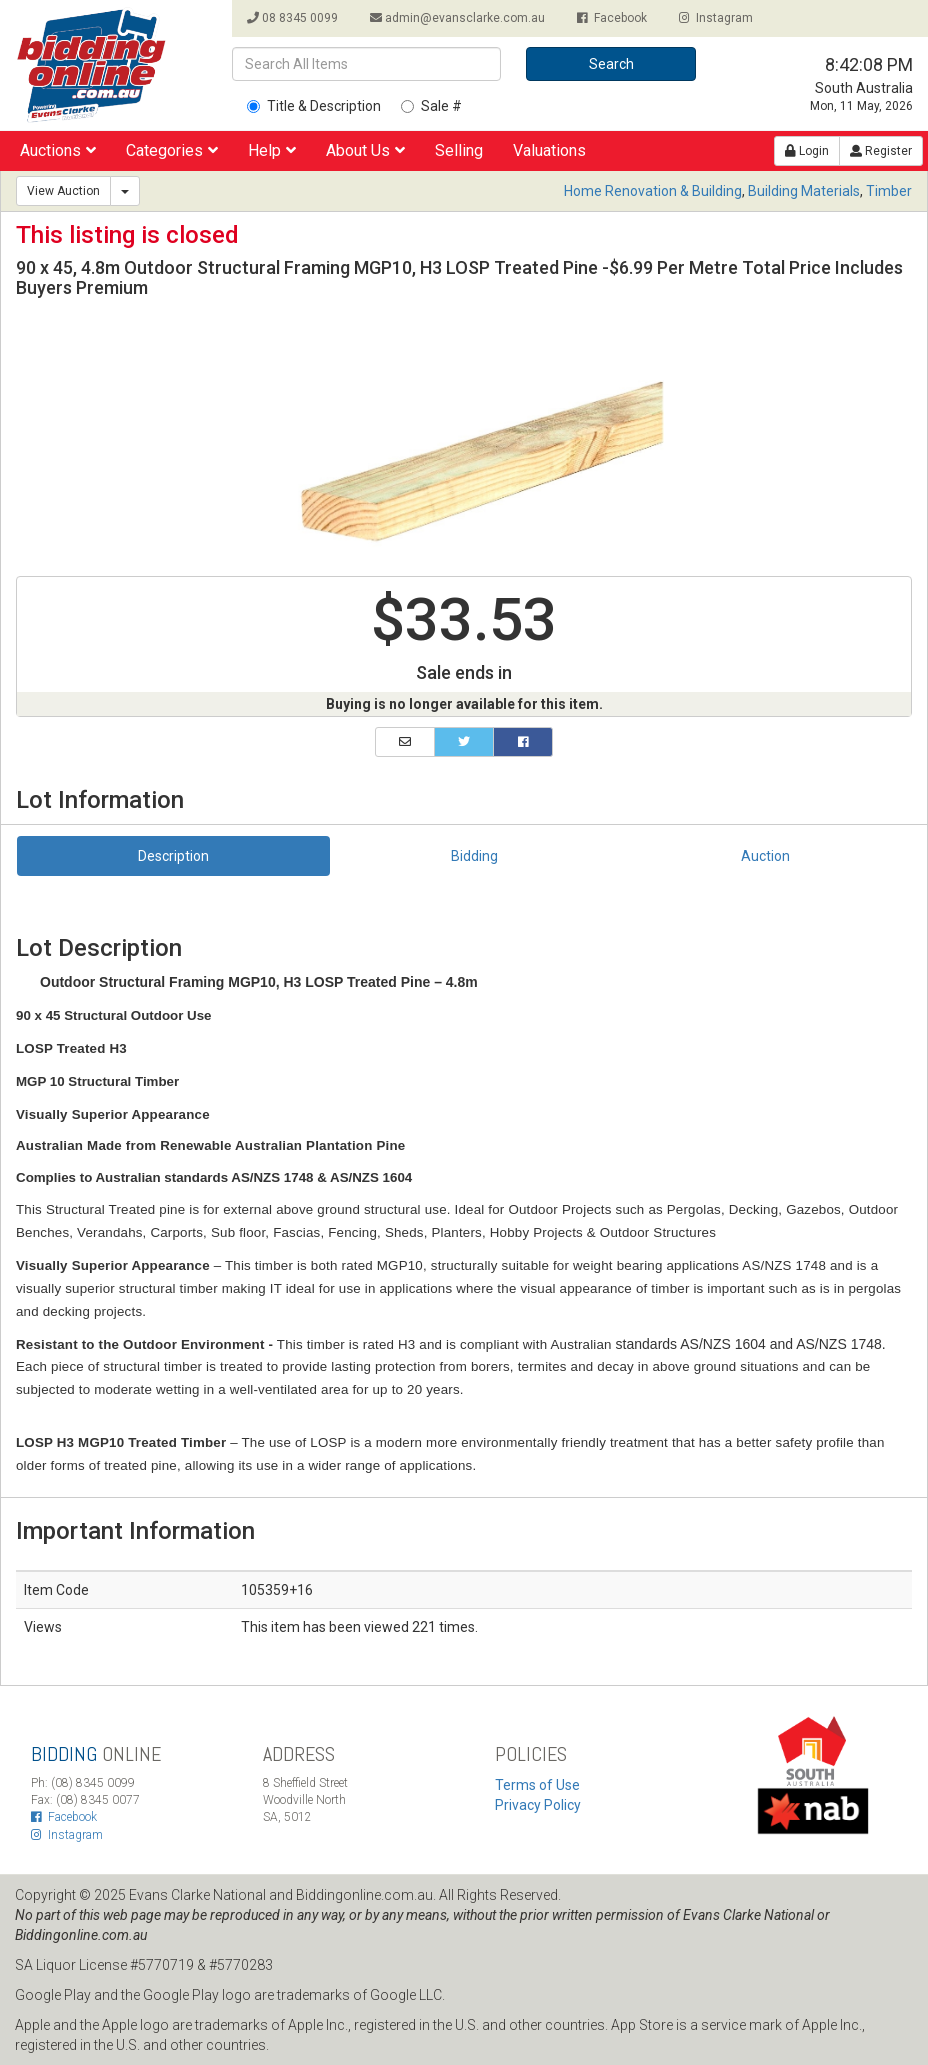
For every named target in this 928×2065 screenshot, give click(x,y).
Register (881, 151)
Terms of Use (537, 1785)
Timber (889, 191)
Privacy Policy (538, 1805)
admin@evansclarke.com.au (457, 18)
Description (173, 856)
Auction (765, 856)
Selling (459, 150)
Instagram (716, 18)
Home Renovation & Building (653, 191)
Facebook (612, 18)
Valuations (549, 150)
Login (807, 151)
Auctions (58, 150)
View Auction (63, 191)
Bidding (474, 856)
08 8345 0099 (292, 18)
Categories (172, 150)
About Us (365, 150)
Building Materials (804, 191)
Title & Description (314, 106)
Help (272, 150)
